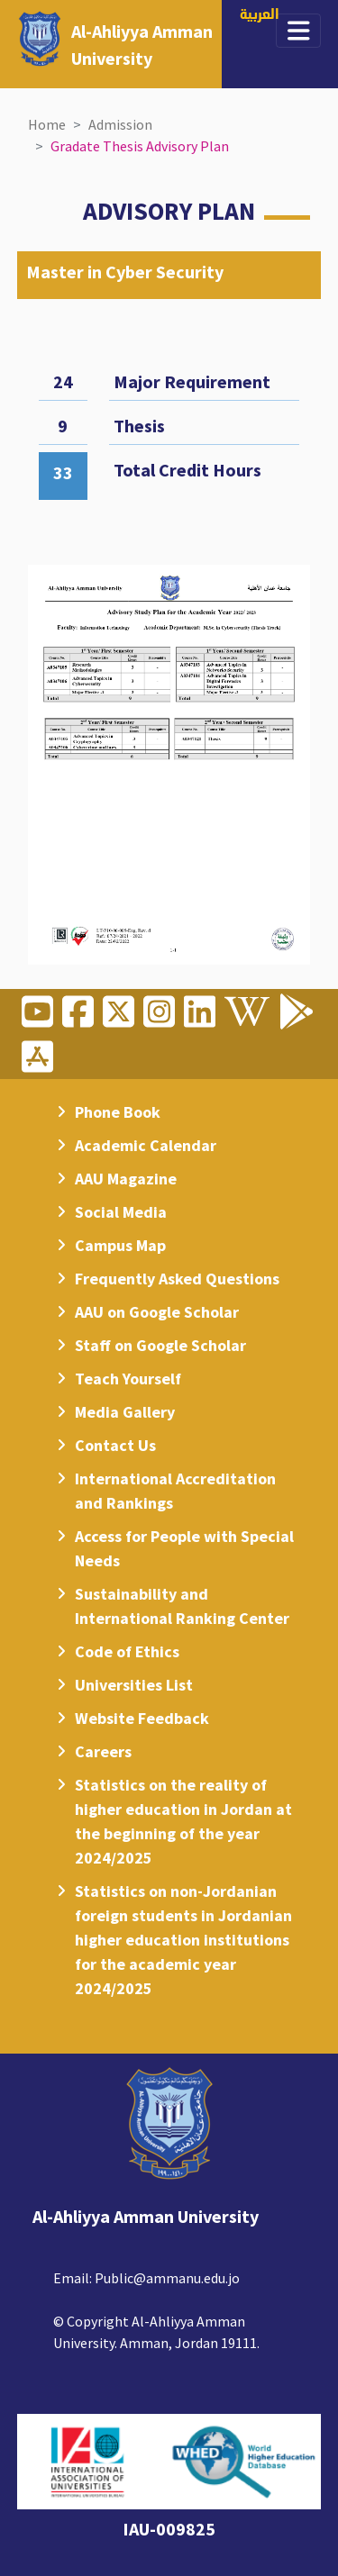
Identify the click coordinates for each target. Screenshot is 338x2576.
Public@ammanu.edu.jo (167, 2278)
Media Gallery (125, 1411)
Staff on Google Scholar (160, 1345)
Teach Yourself (128, 1378)
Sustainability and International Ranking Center (182, 1605)
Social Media (121, 1212)
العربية (259, 16)
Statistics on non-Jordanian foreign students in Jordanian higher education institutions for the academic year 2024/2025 (183, 1940)
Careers (103, 1751)
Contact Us (115, 1445)
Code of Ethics (127, 1651)
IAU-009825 (169, 2528)
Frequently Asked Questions (177, 1278)
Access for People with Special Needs (184, 1548)
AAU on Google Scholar (157, 1312)
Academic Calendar (145, 1145)
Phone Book (117, 1112)
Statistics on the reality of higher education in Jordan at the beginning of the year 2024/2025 (183, 1821)
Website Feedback (142, 1718)
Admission (120, 124)
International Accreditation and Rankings (175, 1490)
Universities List (134, 1684)
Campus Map (120, 1245)
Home (47, 124)
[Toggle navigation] (299, 31)
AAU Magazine (126, 1178)
